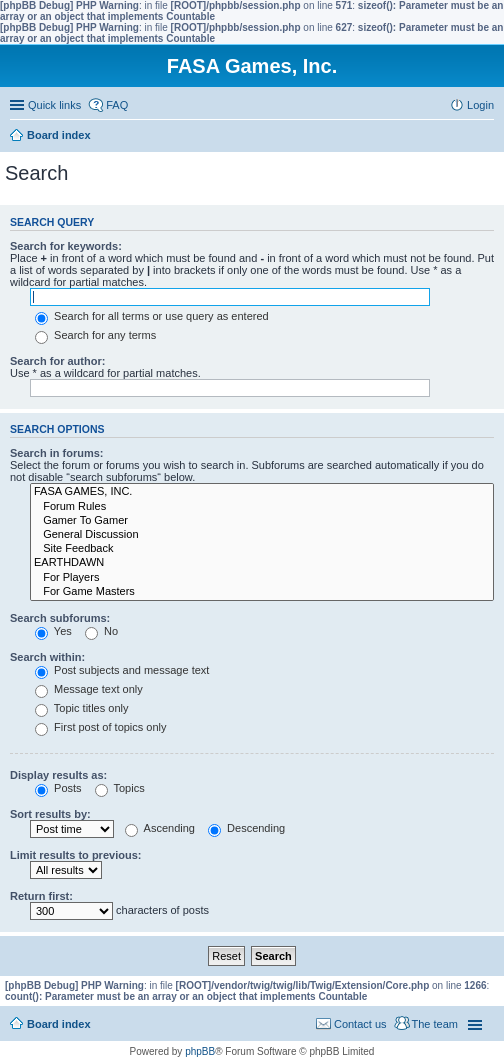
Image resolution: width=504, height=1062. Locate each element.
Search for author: (57, 361)
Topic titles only (81, 708)
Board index (59, 1024)
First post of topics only (101, 727)
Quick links (54, 105)
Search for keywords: (66, 246)
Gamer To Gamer (262, 521)
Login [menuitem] (480, 105)
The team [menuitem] (435, 1024)
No (101, 631)
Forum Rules (262, 507)
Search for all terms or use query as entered (152, 316)
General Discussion (262, 535)
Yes (53, 631)
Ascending (160, 828)
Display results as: (58, 775)
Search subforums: (60, 618)
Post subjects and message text (122, 670)
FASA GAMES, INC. (262, 492)
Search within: (47, 657)
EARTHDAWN (262, 563)
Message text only (89, 689)
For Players (262, 578)
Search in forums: (57, 453)
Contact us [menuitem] (360, 1024)
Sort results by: (50, 814)
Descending (246, 828)
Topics (120, 788)
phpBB (200, 1051)
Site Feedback (262, 549)
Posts (58, 788)
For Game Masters (262, 592)
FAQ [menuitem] (117, 105)
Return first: (41, 896)
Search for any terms (95, 335)
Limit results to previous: (75, 855)
